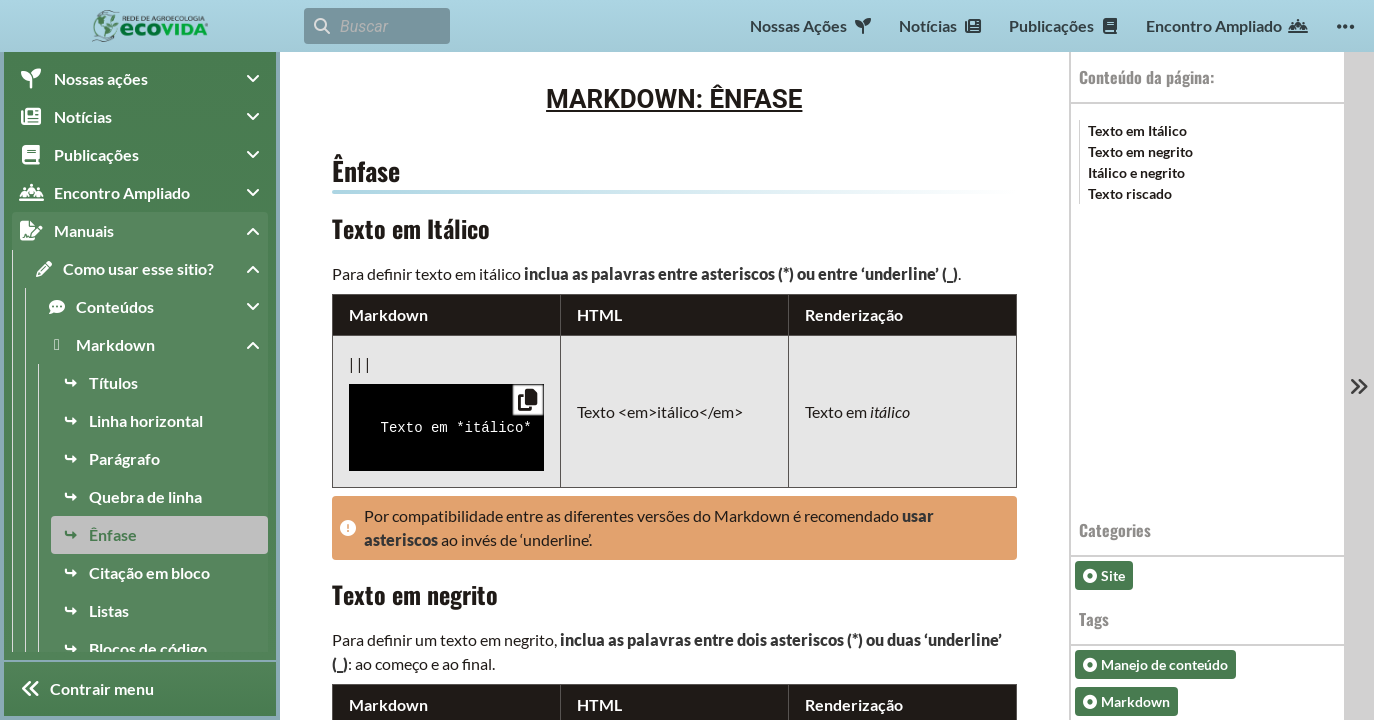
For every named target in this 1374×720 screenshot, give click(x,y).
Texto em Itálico (1137, 130)
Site (1104, 575)
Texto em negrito (1140, 151)
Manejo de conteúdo (1155, 664)
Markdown (1126, 701)
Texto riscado (1130, 193)
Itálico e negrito (1136, 172)
